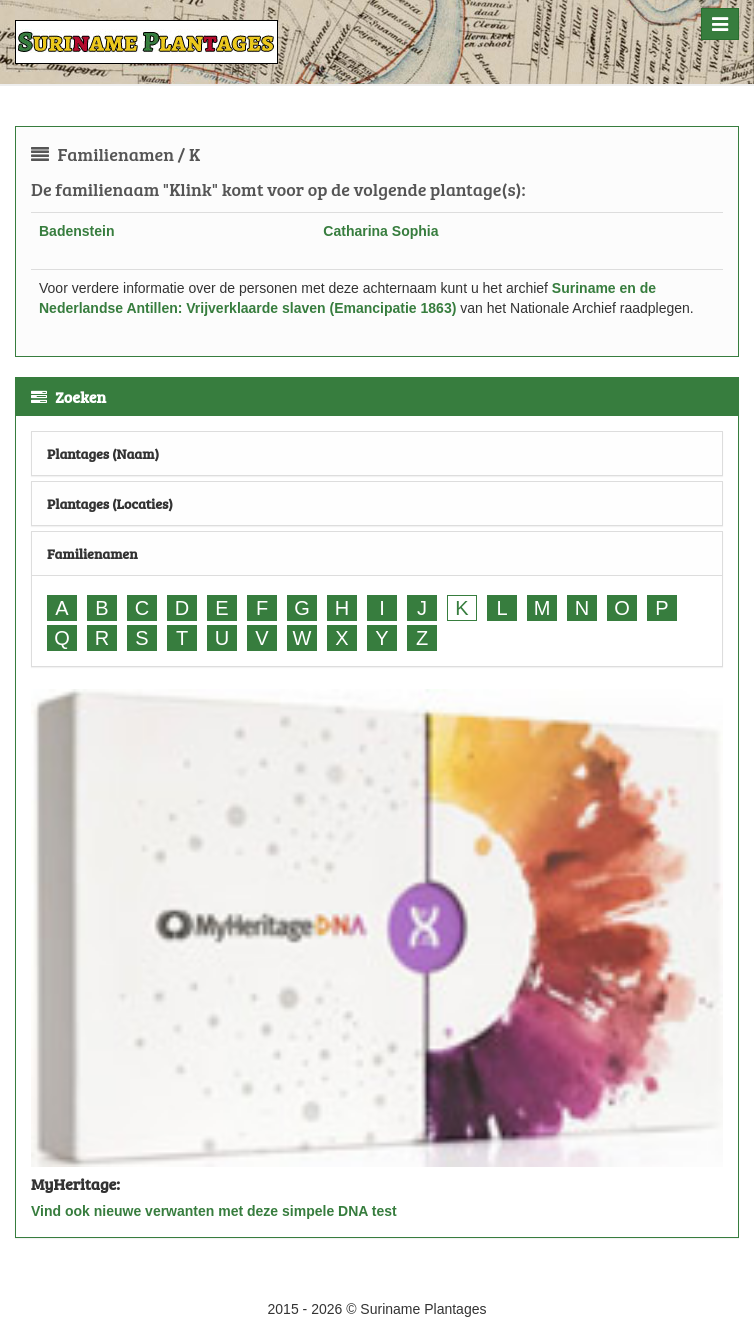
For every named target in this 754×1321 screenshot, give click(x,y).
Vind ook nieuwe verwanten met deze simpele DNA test (214, 1211)
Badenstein (76, 231)
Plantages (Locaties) (110, 503)
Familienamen (92, 553)
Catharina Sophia (380, 231)
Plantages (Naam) (103, 453)
